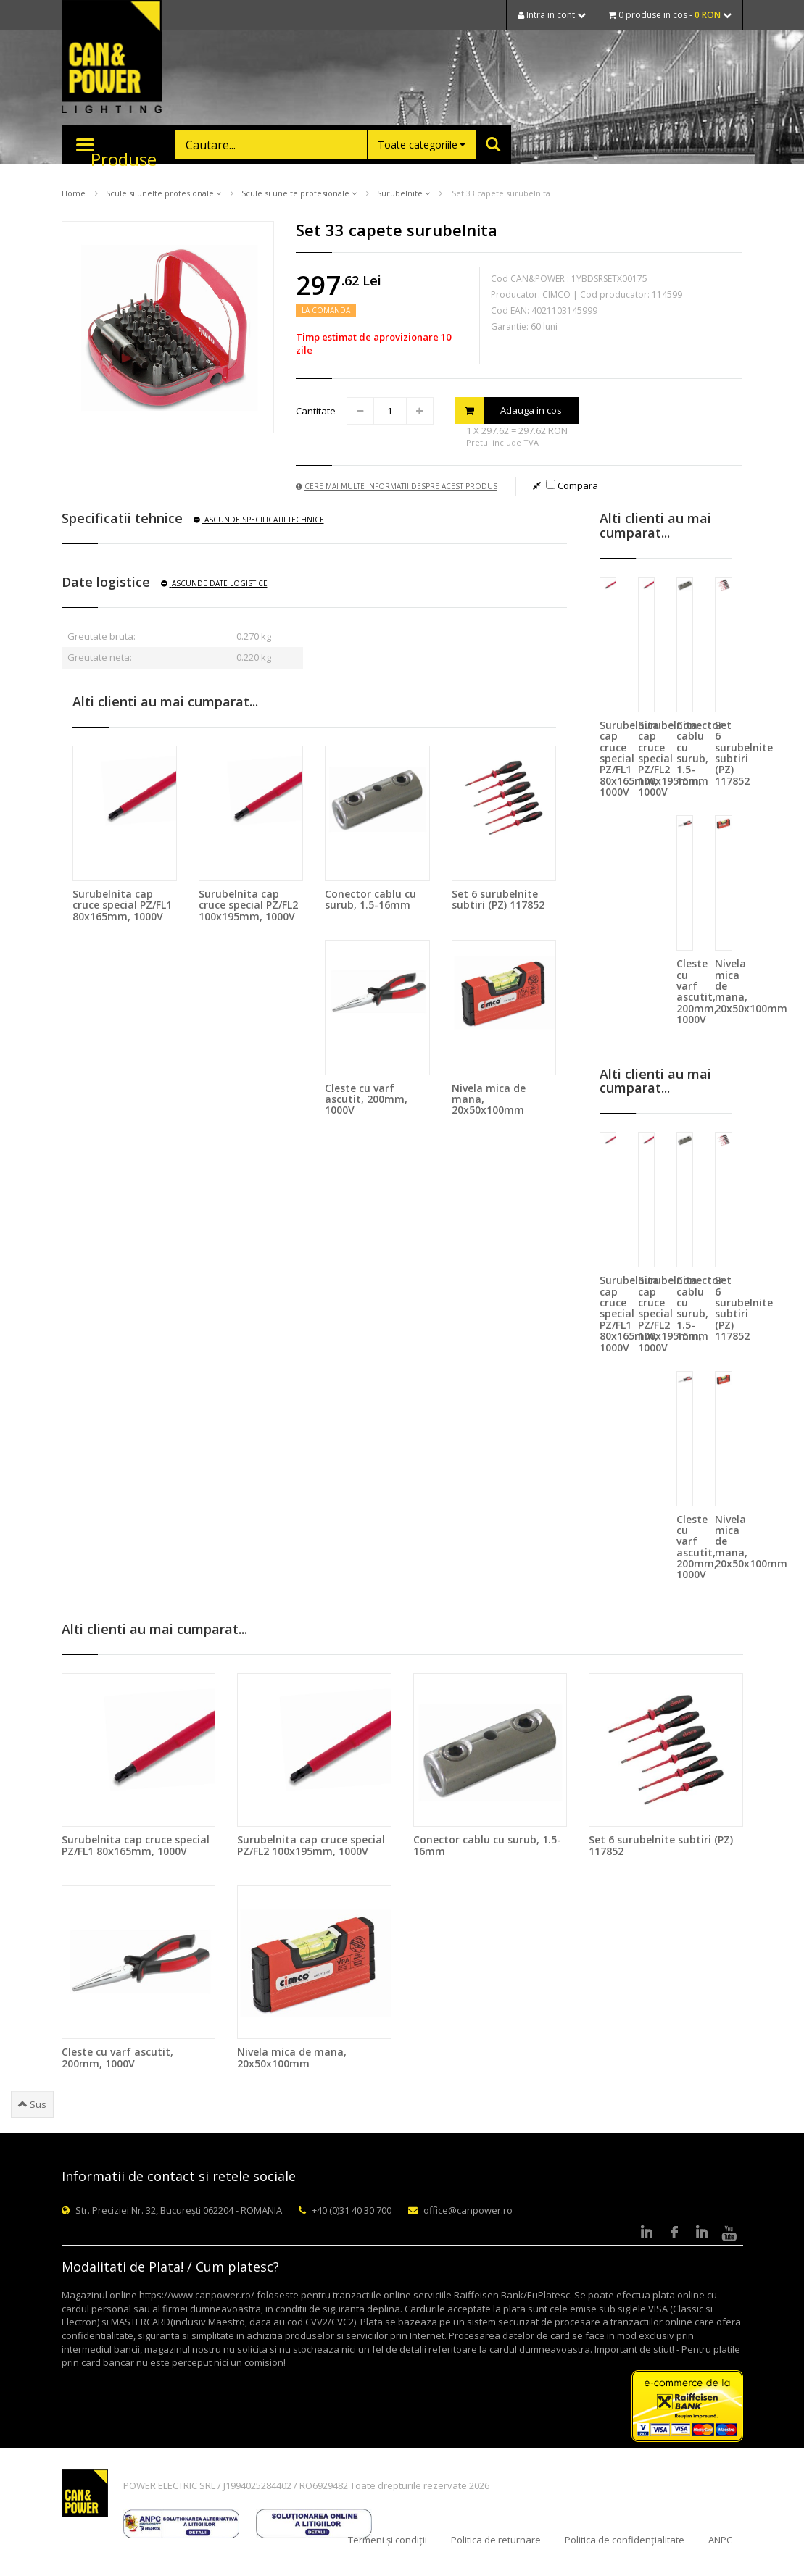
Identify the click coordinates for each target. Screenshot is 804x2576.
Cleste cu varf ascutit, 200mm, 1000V (366, 1099)
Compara (572, 485)
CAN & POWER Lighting (112, 58)
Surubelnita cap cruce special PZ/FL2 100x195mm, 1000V (248, 905)
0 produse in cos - (670, 15)
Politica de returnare (496, 2539)
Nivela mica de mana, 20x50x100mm (292, 2057)
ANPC (720, 2539)
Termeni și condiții (387, 2539)
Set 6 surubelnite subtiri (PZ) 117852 (498, 899)
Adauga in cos (509, 410)
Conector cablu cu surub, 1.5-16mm (370, 899)
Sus (32, 2104)
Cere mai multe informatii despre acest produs (396, 486)
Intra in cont (552, 15)
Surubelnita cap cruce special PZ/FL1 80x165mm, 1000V (122, 905)
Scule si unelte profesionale (163, 193)
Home (74, 193)
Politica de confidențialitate (624, 2539)
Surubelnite (403, 193)
